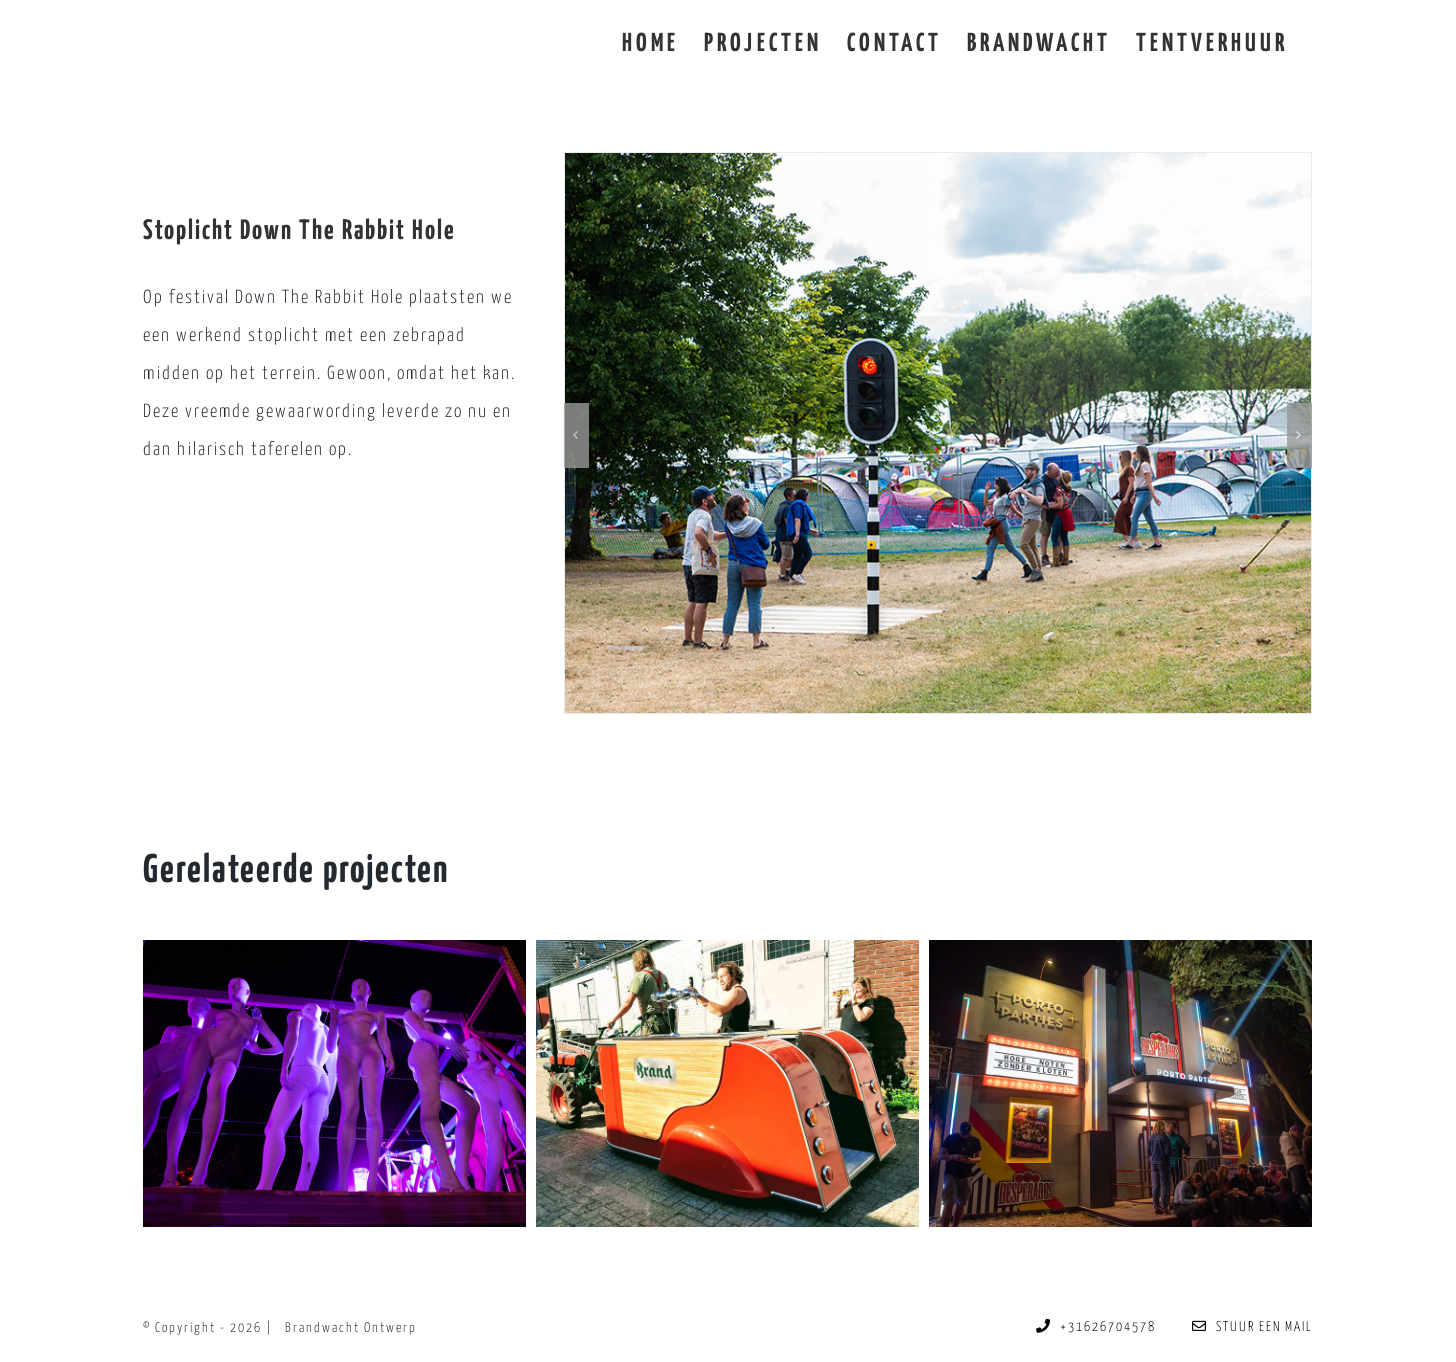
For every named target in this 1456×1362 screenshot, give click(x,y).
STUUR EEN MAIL (1252, 1327)
